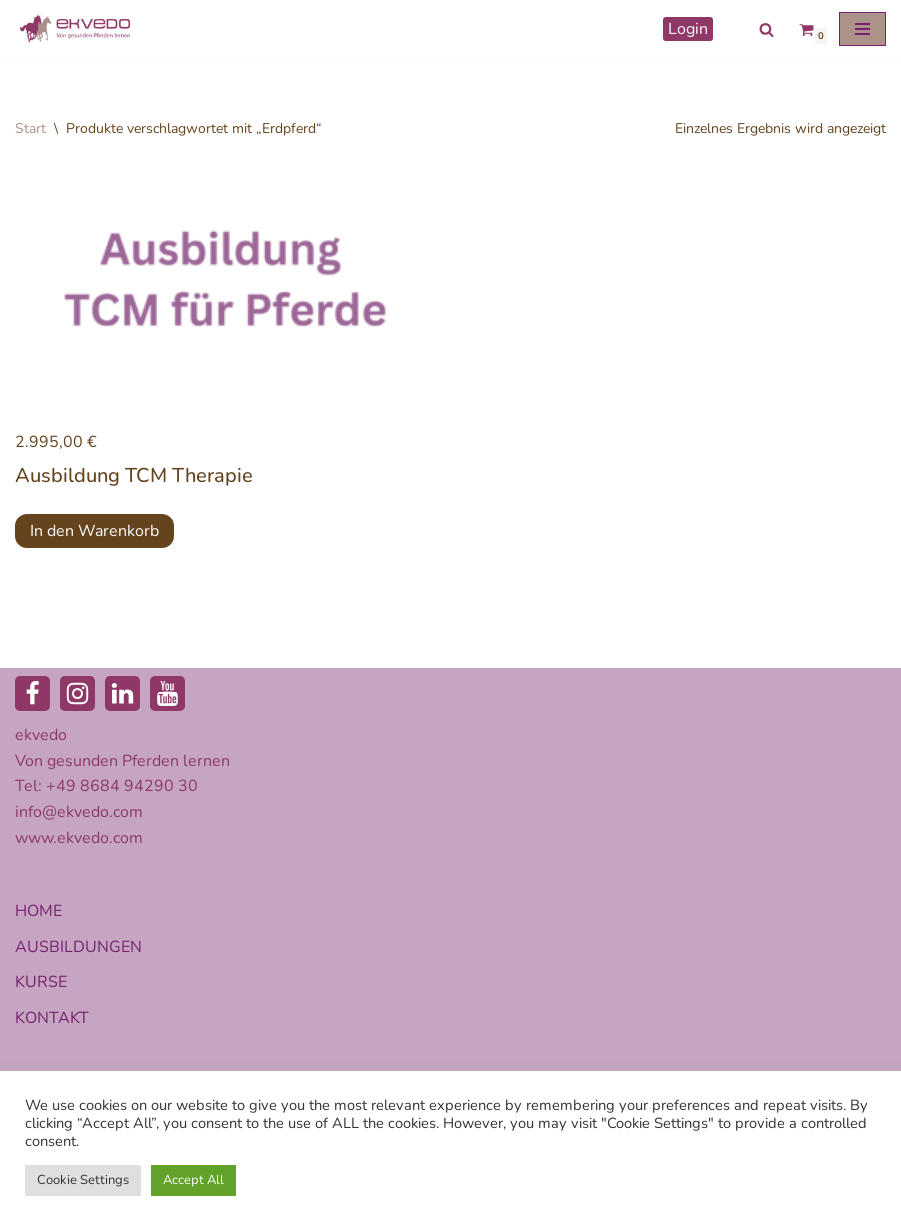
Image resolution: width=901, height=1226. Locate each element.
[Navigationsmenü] (862, 29)
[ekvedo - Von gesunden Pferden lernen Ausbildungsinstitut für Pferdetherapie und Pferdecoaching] (75, 29)
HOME (38, 911)
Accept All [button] (193, 1180)
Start (30, 128)
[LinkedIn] (122, 693)
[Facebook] (32, 693)
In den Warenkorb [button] (94, 531)
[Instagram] (77, 693)
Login (688, 29)
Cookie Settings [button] (83, 1180)
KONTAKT (52, 1018)
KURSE (41, 982)
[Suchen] (766, 29)
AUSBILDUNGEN (78, 947)
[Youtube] (167, 693)
